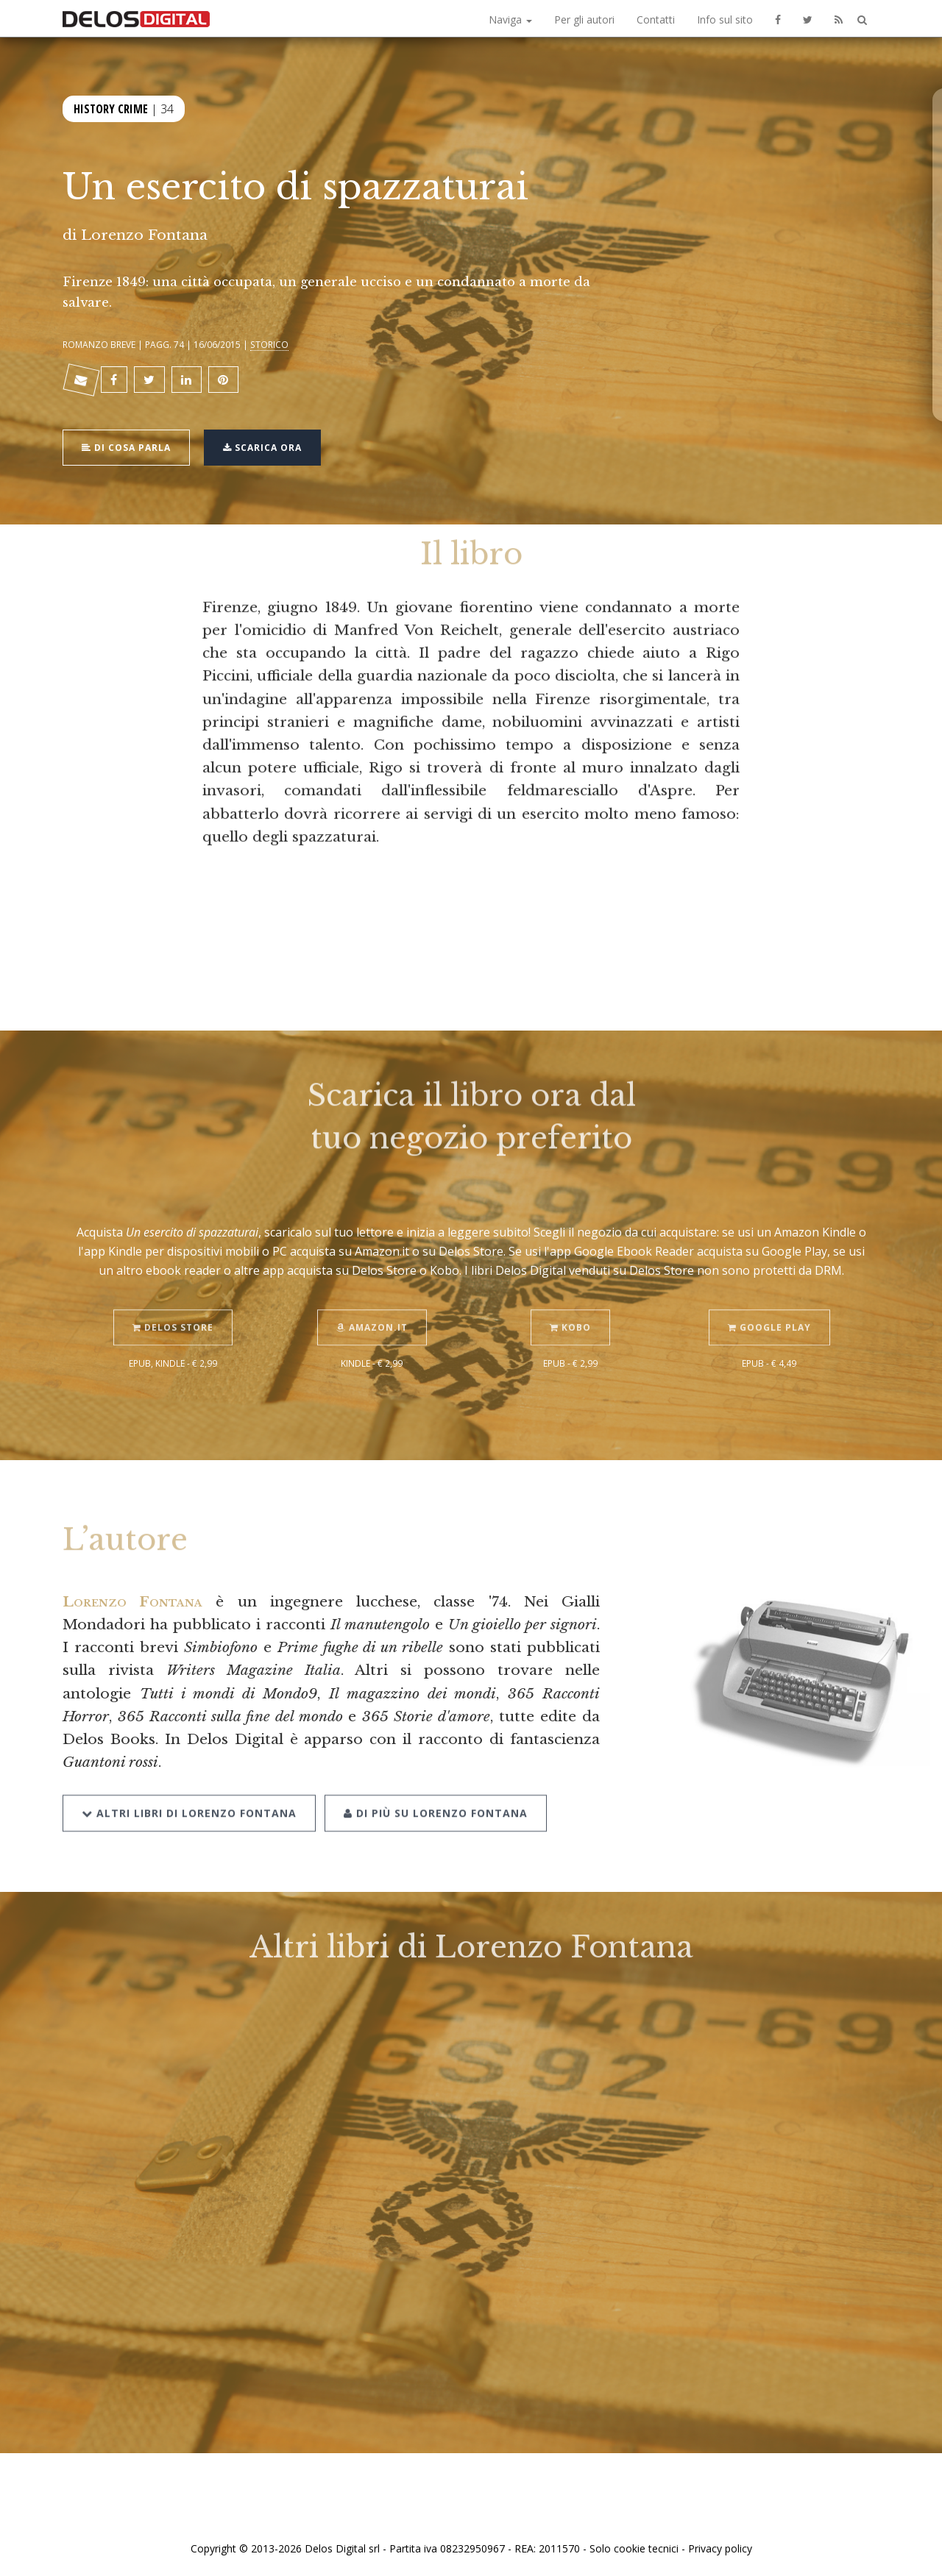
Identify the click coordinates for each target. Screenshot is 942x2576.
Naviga (510, 19)
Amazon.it (372, 1306)
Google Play (769, 1306)
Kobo (570, 1306)
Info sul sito (725, 19)
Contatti (656, 19)
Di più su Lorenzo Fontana (436, 1791)
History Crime (111, 108)
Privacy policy (720, 2548)
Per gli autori (584, 19)
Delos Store (172, 1306)
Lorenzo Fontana (144, 234)
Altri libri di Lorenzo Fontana (189, 1791)
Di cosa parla (126, 447)
